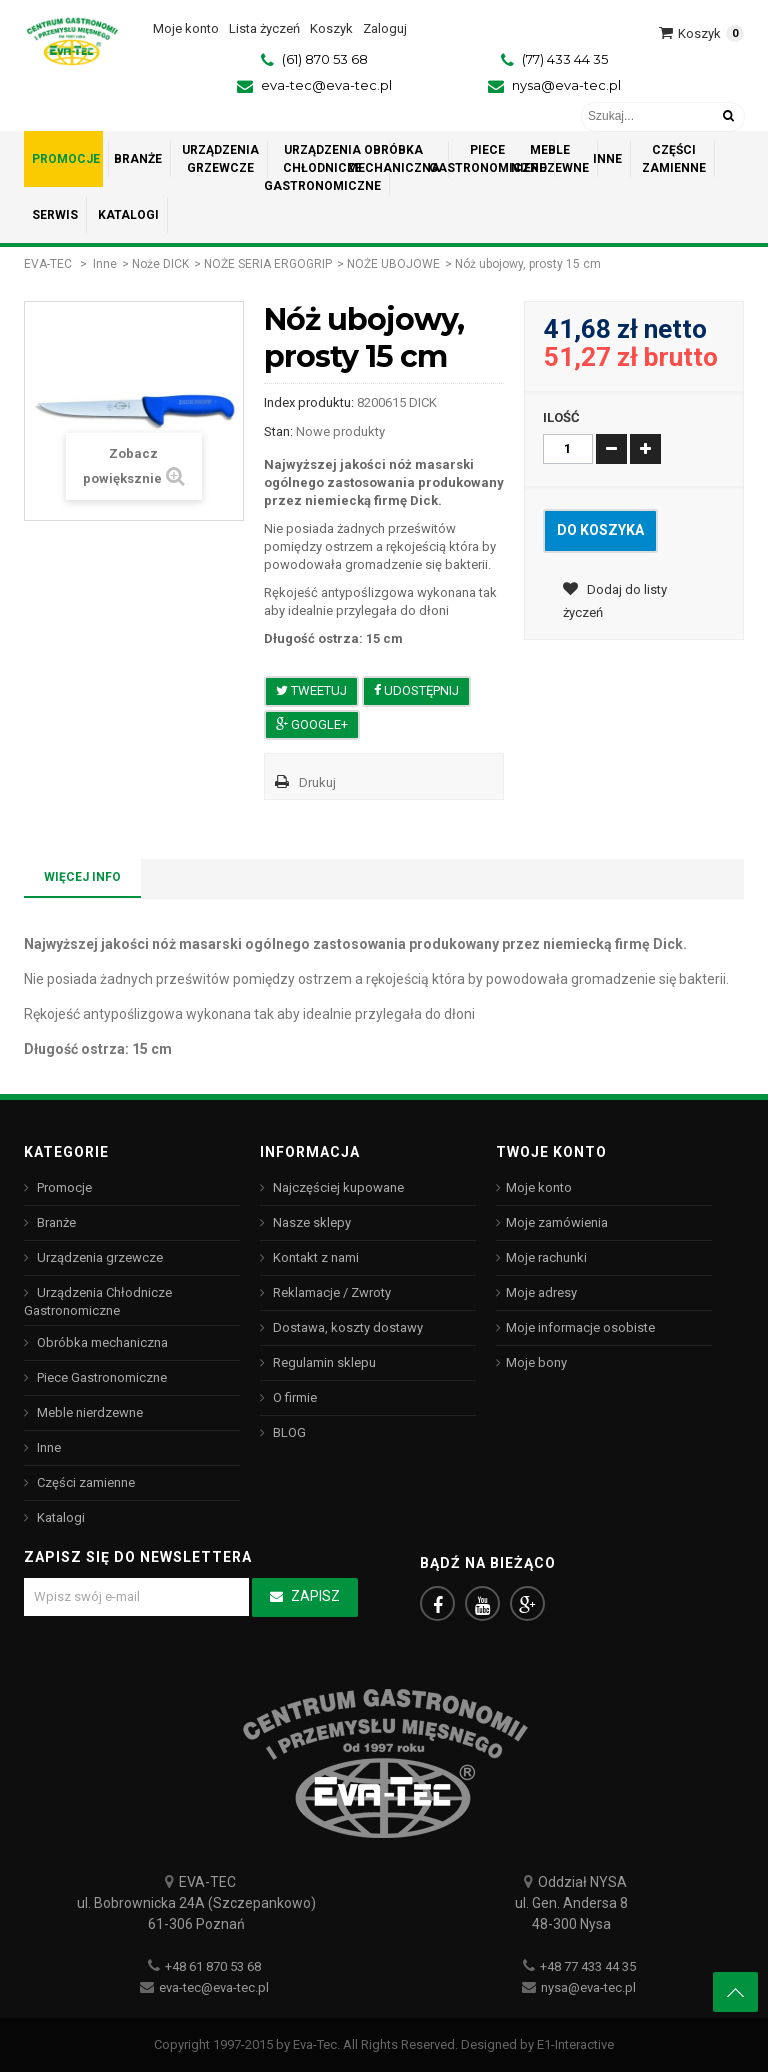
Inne (105, 264)
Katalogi (59, 1517)
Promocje (63, 1187)
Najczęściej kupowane (337, 1187)
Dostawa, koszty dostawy (346, 1327)
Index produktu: (309, 402)
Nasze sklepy (310, 1222)
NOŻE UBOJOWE (393, 264)
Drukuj (317, 782)
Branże (55, 1222)
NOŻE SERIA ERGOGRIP (268, 264)
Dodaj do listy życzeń (615, 601)
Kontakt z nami (314, 1257)
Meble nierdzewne (88, 1412)
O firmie (293, 1397)
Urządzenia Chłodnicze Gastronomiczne (98, 1301)
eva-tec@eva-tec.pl (326, 85)
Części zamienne (84, 1482)
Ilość (561, 417)
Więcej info (82, 877)
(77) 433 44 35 (565, 59)
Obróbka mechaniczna (101, 1342)
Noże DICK (160, 264)
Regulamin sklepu (323, 1362)
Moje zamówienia (557, 1222)
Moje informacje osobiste (580, 1327)
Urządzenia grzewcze (98, 1257)
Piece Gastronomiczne (100, 1377)
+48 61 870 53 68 (213, 1966)
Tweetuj (311, 690)
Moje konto (539, 1187)
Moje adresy (541, 1292)
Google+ (312, 724)
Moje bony (536, 1362)
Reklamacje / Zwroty (330, 1292)
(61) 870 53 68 (325, 59)
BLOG (288, 1432)
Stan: (278, 431)
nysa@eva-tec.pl (566, 85)
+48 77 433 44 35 (588, 1966)
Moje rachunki (546, 1257)
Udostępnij (416, 690)
